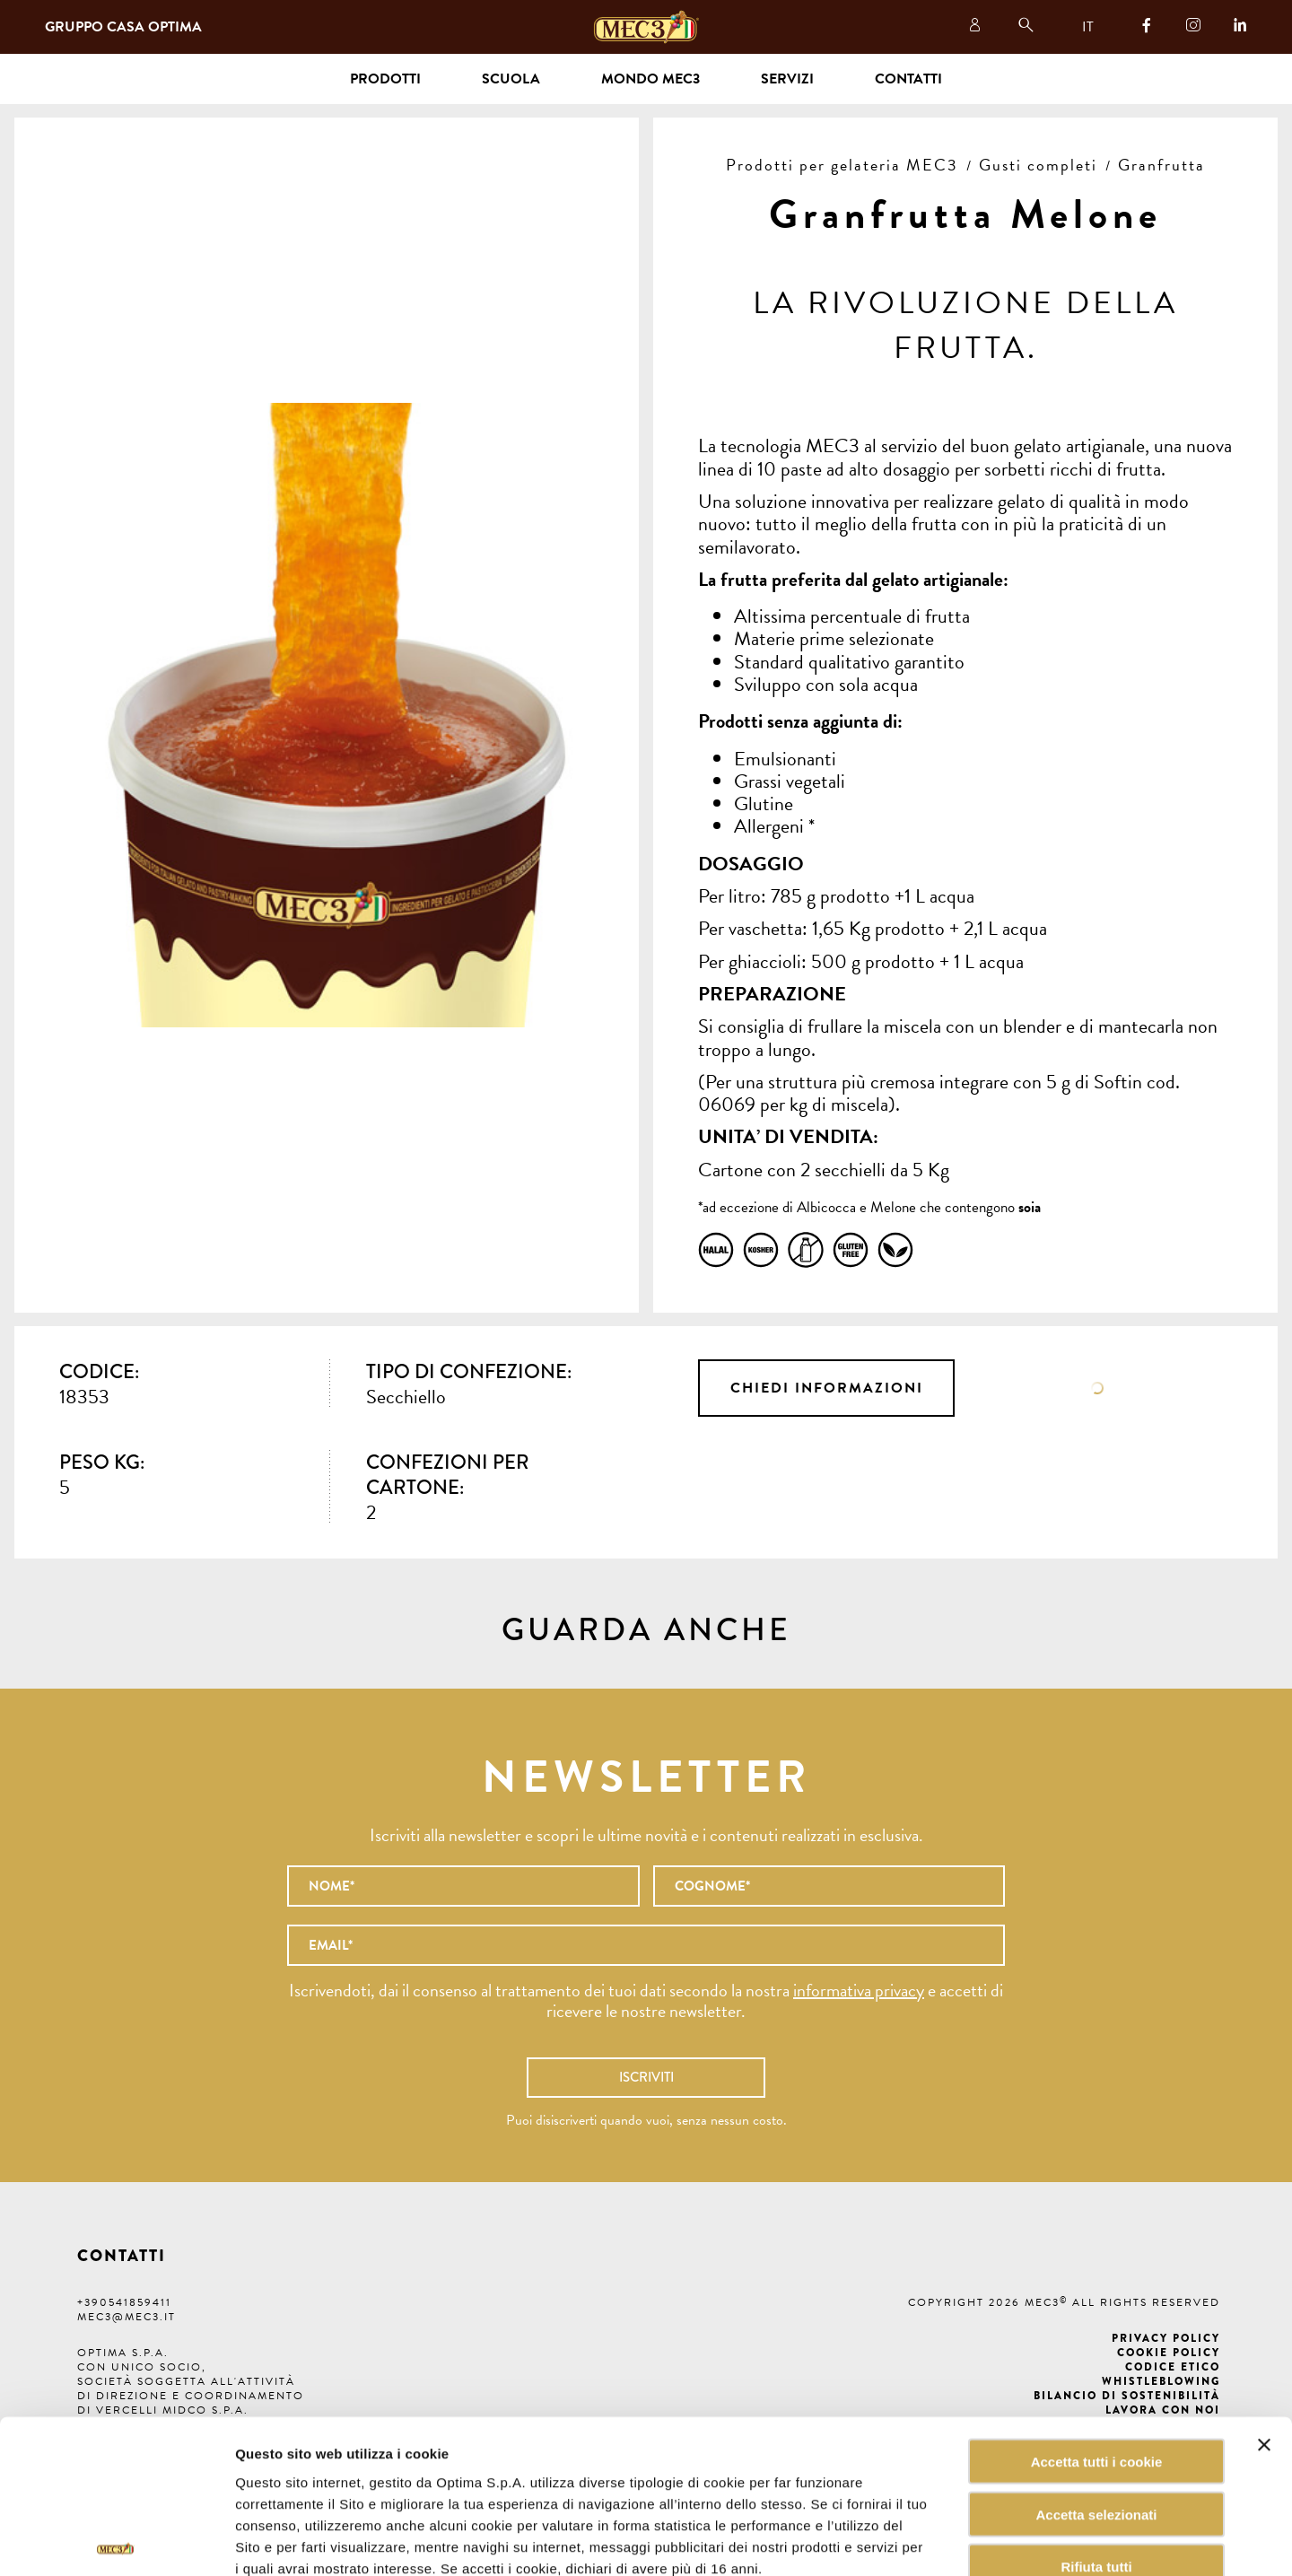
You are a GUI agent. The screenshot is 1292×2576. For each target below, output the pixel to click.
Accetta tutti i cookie (1097, 2355)
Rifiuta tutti (1096, 2461)
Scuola (511, 79)
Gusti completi (1038, 165)
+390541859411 (124, 2302)
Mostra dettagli (909, 2540)
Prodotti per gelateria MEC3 (842, 165)
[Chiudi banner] (1264, 2339)
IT (1088, 27)
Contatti (908, 79)
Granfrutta (1161, 165)
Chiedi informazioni (826, 1388)
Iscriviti (646, 2077)
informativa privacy (858, 1990)
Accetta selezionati (1096, 2408)
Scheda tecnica (1098, 1388)
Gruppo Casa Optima (123, 27)
